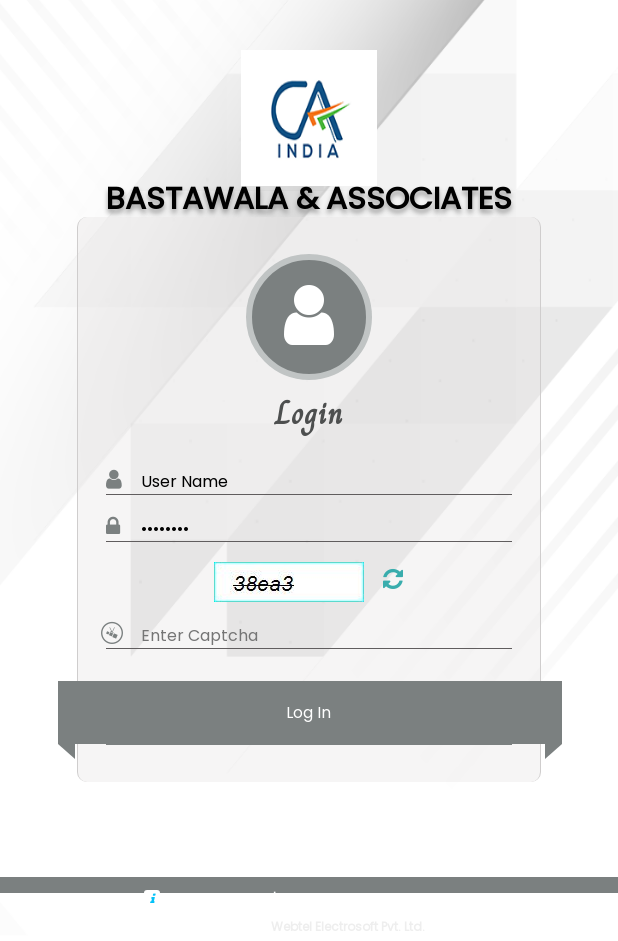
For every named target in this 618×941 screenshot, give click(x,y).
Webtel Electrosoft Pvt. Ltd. (348, 926)
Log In (309, 712)
